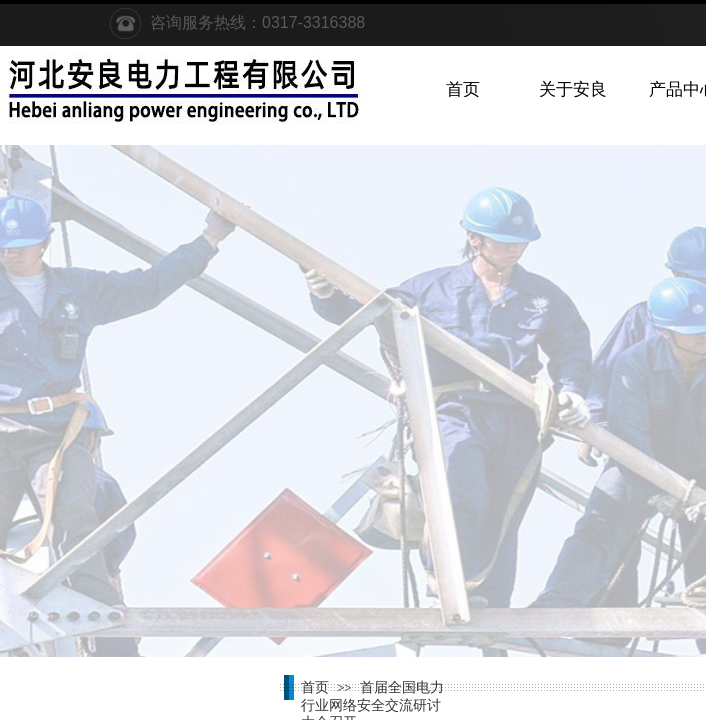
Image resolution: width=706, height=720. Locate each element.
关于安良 (573, 89)
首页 (463, 89)
